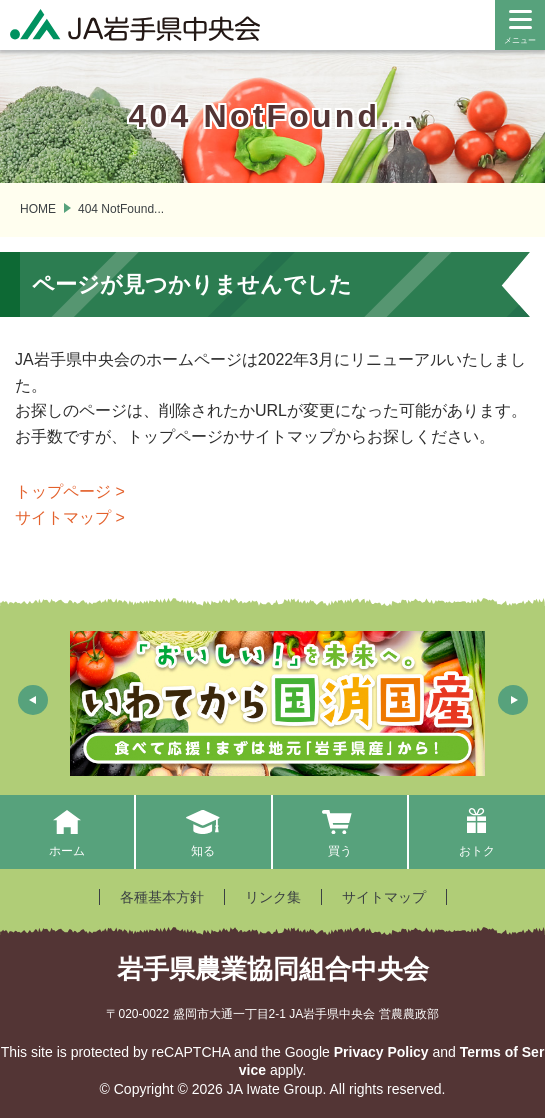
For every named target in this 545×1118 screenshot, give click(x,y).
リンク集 (273, 897)
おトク (477, 831)
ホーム (66, 831)
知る (203, 831)
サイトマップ (384, 897)
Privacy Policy (381, 1052)
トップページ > (70, 491)
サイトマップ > (70, 517)
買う (339, 831)
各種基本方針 (162, 897)
